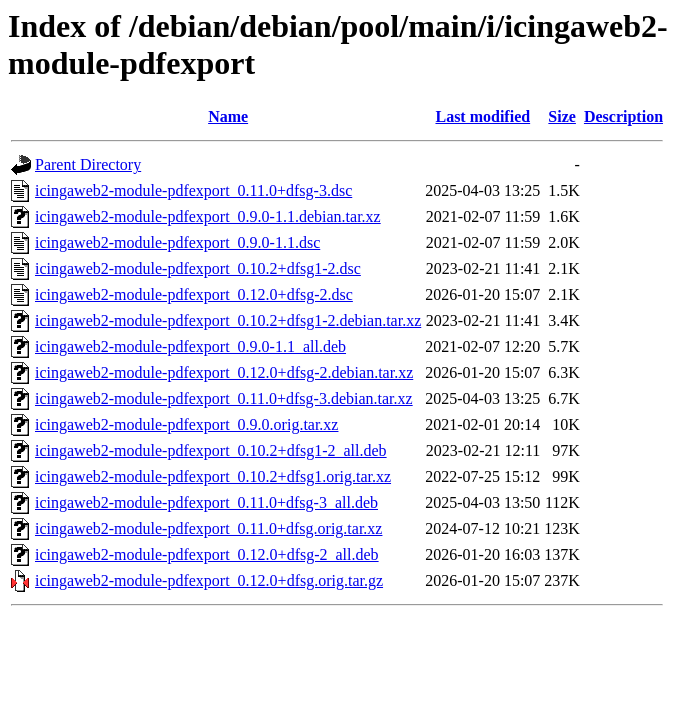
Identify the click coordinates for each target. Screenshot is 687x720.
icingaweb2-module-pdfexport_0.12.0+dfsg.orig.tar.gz (209, 580)
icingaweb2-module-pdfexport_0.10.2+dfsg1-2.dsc (198, 268)
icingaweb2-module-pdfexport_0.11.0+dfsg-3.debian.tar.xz (224, 398)
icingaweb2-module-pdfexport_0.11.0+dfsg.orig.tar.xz (208, 528)
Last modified (482, 116)
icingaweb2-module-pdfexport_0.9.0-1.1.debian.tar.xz (208, 216)
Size (562, 116)
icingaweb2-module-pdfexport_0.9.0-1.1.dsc (177, 242)
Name (228, 116)
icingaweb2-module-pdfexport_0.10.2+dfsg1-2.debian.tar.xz (228, 320)
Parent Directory (88, 164)
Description (623, 116)
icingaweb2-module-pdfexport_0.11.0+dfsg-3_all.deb (206, 502)
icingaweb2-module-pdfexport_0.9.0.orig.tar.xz (186, 424)
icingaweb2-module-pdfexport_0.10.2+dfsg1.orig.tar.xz (213, 476)
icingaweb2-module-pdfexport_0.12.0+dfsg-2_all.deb (207, 554)
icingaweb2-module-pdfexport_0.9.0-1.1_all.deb (190, 346)
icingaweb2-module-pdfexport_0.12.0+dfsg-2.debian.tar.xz (224, 372)
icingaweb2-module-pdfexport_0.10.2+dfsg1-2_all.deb (211, 450)
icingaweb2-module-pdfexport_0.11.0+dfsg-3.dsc (193, 190)
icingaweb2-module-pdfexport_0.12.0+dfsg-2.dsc (194, 294)
